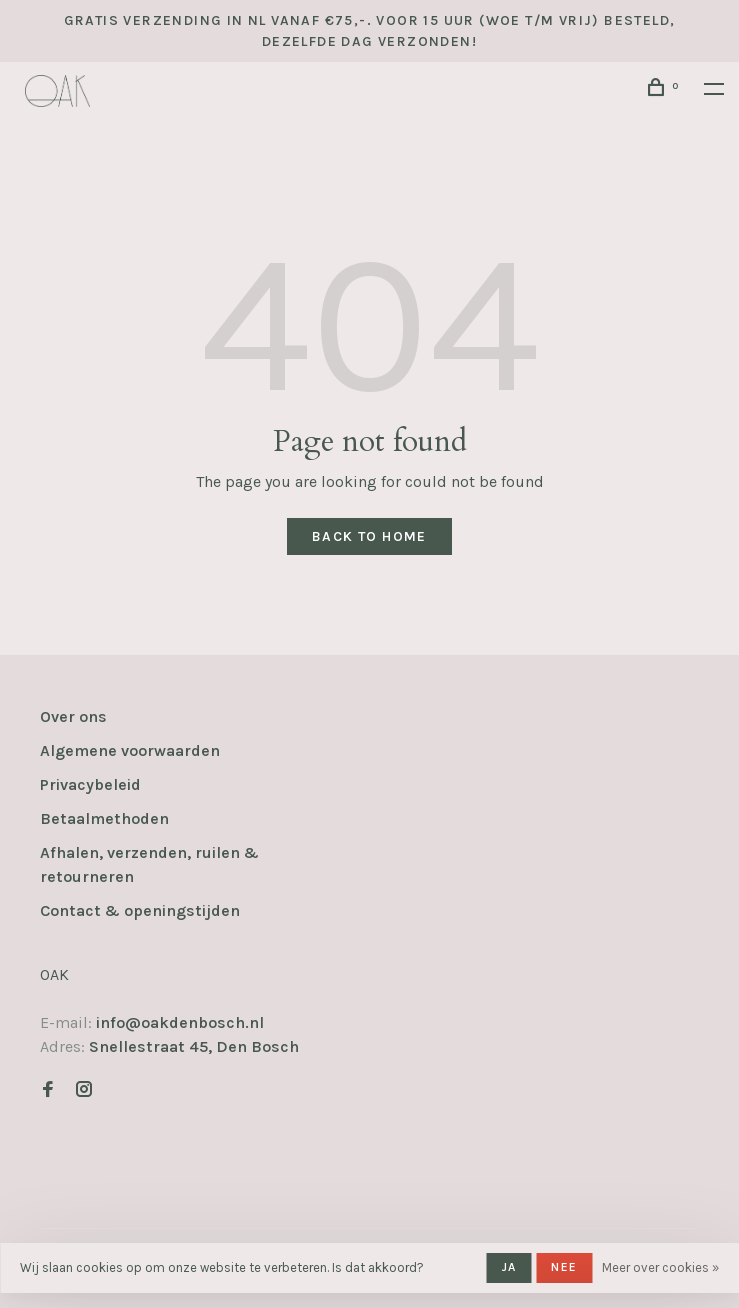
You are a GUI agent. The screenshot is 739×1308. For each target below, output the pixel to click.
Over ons (73, 716)
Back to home (369, 536)
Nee (564, 1267)
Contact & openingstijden (140, 910)
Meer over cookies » (660, 1267)
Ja (509, 1267)
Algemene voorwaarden (130, 750)
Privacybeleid (90, 784)
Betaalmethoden (104, 818)
